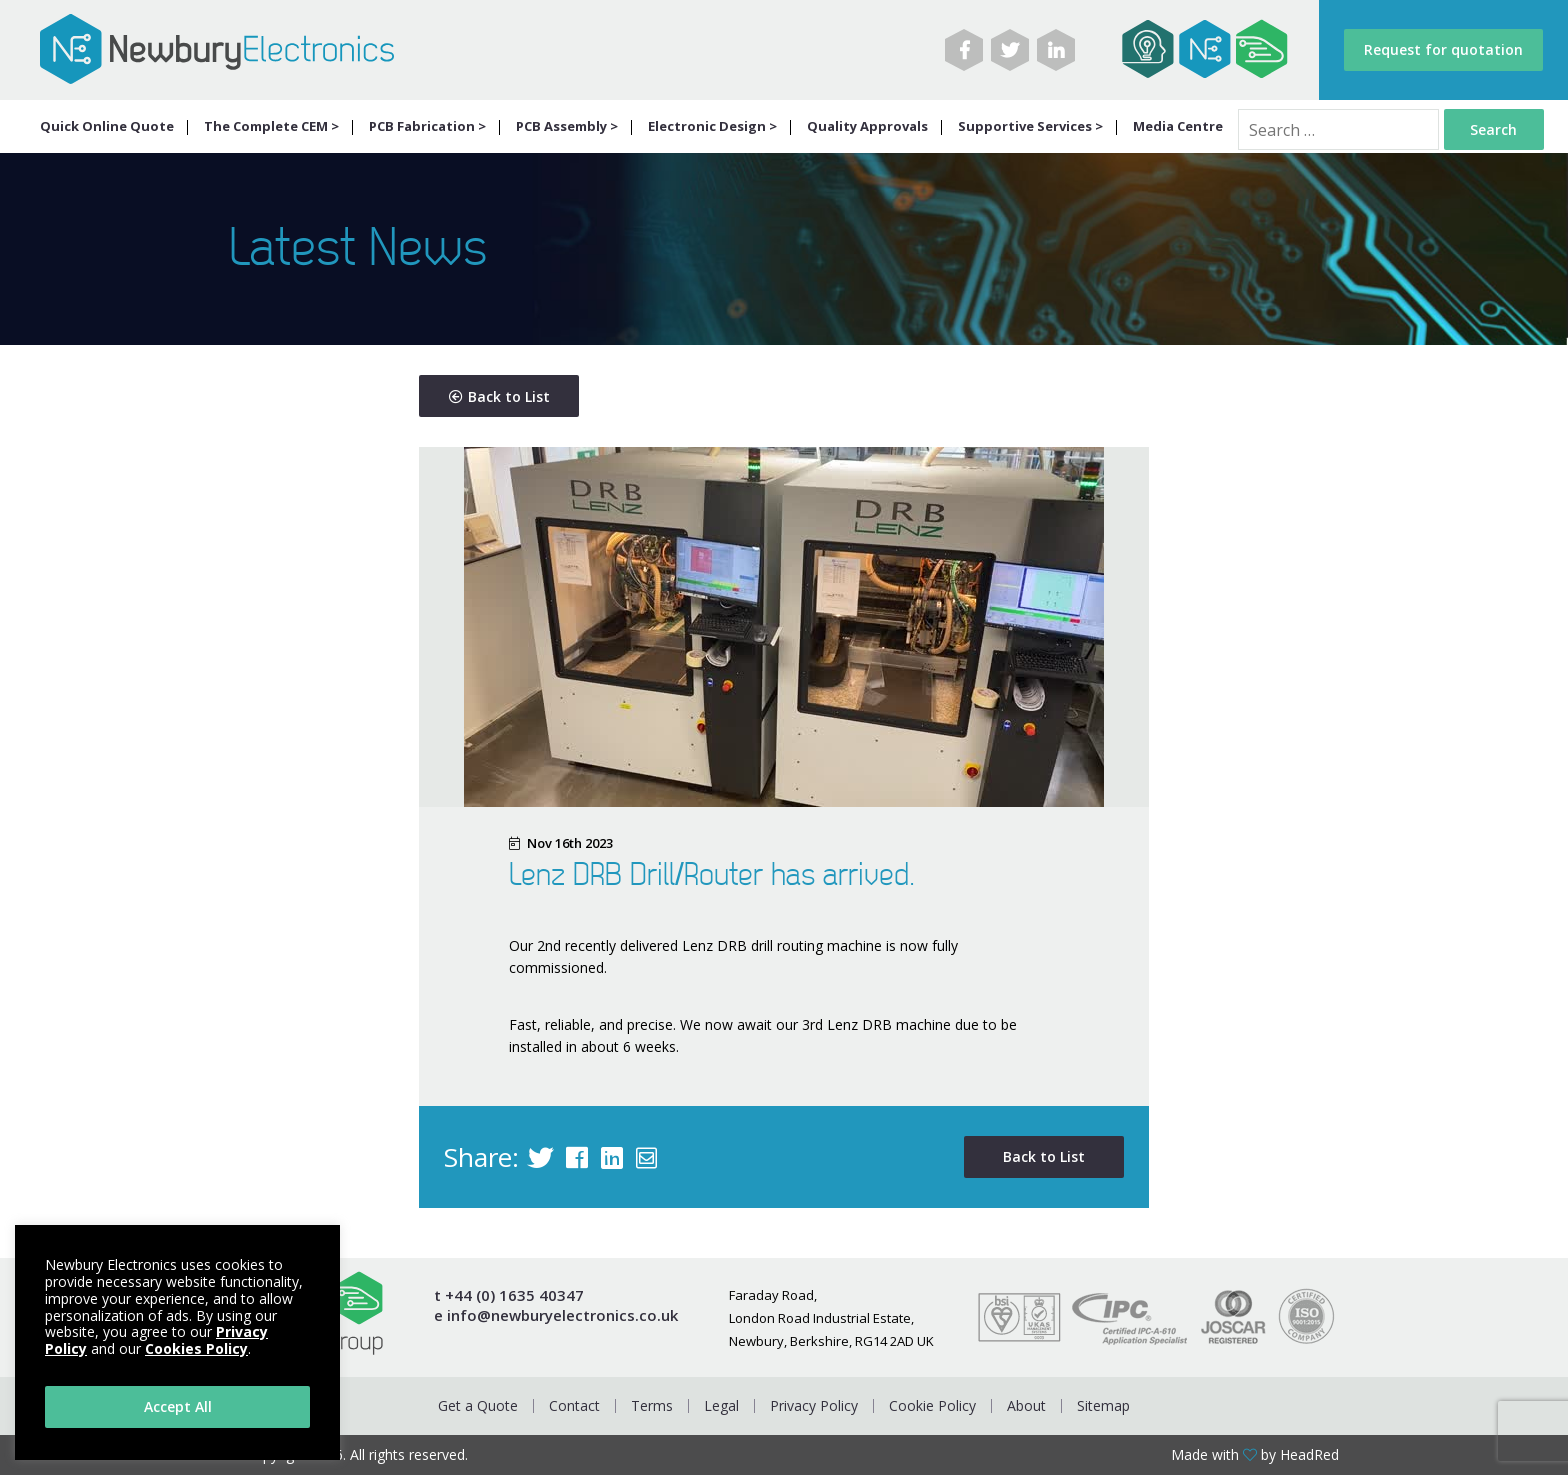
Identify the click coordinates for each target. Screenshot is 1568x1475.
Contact (574, 1405)
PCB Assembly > (567, 126)
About (1026, 1405)
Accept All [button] (178, 1406)
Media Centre (1178, 126)
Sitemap (1103, 1405)
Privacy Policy (814, 1405)
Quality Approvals (867, 126)
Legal (721, 1405)
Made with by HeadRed (1255, 1455)
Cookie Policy (932, 1405)
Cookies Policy (196, 1348)
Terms (652, 1405)
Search (1493, 129)
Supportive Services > (1030, 126)
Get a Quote (478, 1405)
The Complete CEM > (271, 126)
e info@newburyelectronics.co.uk (556, 1315)
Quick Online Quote (107, 126)
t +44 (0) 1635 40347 (509, 1295)
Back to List (499, 396)
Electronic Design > (712, 126)
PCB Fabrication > (427, 126)
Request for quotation (1443, 49)
